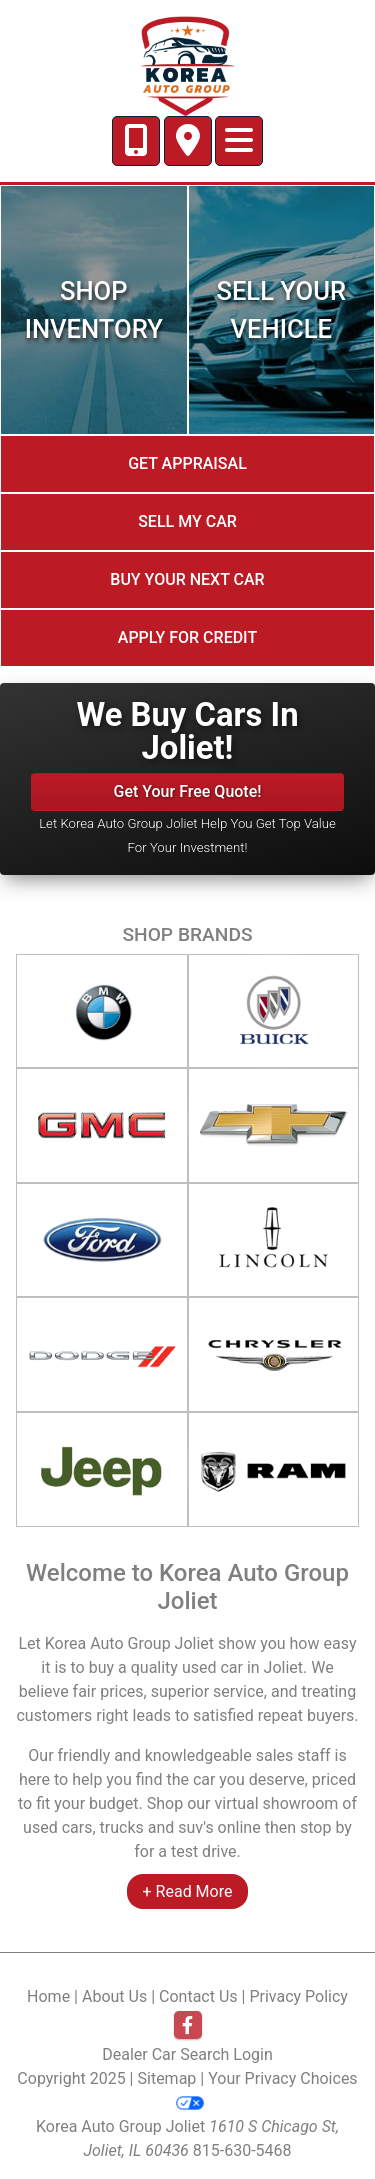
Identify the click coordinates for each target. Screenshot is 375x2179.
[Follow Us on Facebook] (188, 2026)
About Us (114, 1996)
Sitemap (167, 2078)
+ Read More (188, 1891)
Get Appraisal (187, 463)
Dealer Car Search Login (187, 2054)
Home (48, 1996)
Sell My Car (187, 521)
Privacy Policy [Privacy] (298, 1996)
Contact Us (198, 1996)
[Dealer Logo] (187, 64)
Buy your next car (187, 579)
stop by (326, 1827)
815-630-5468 (242, 2150)
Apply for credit (187, 637)
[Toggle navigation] (239, 141)
